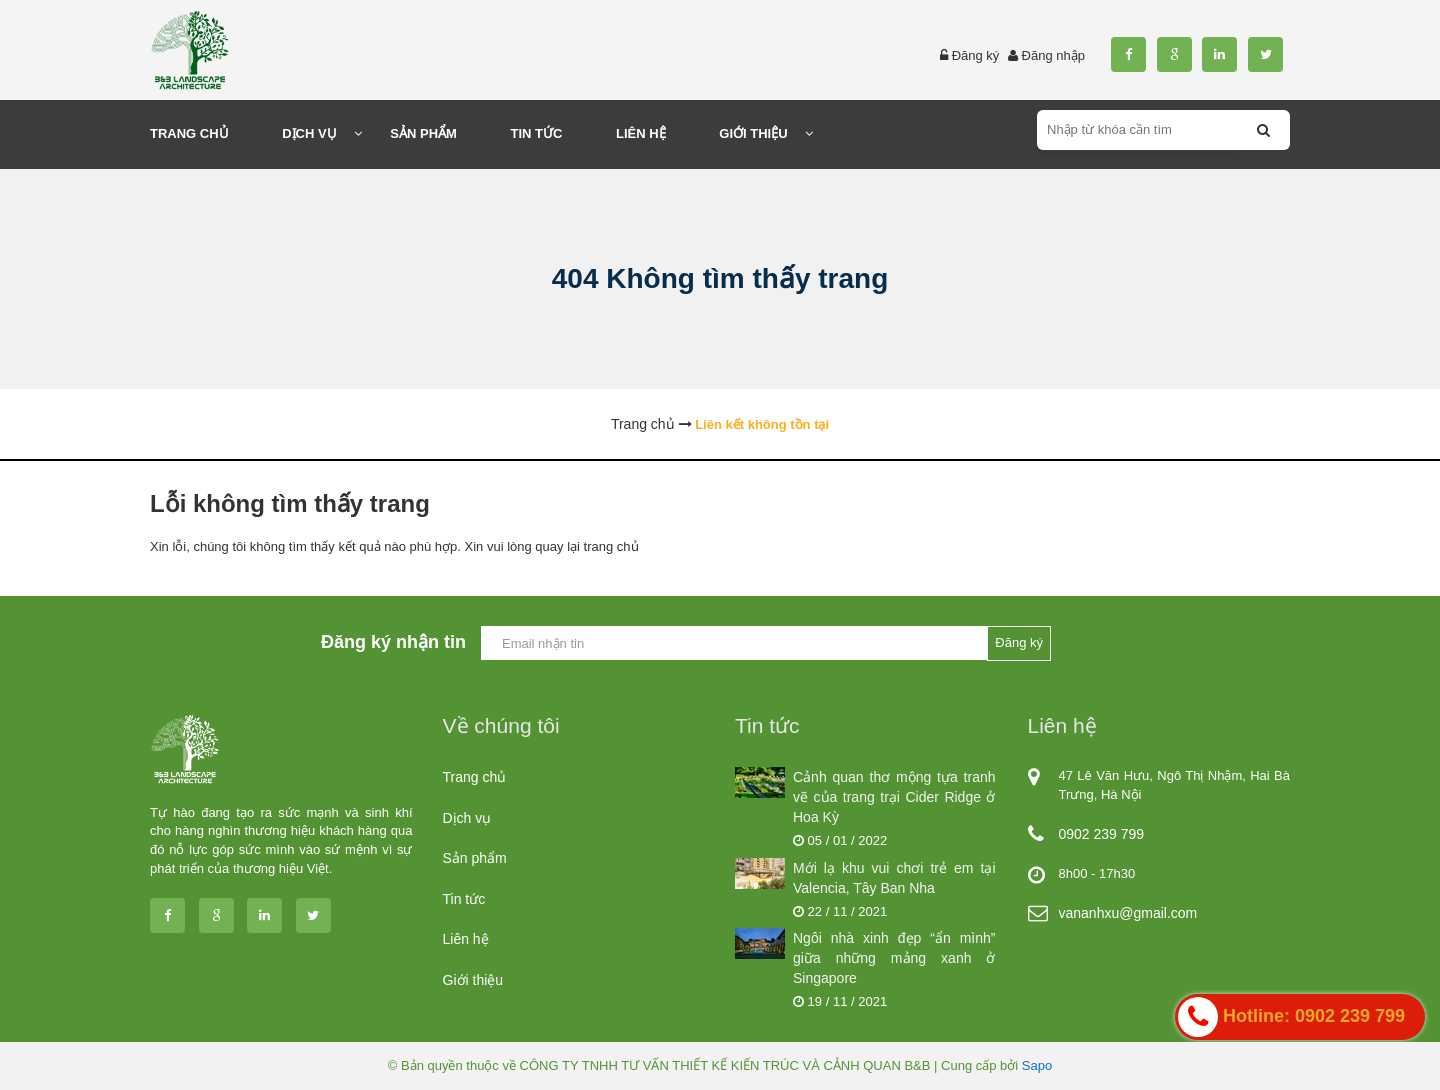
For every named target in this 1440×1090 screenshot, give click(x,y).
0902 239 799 (1102, 834)
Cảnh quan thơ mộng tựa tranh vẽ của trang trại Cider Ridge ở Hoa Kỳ (894, 797)
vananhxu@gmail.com (1128, 913)
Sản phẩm (475, 858)
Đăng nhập (1053, 55)
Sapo (1037, 1065)
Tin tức (464, 899)
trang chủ (611, 546)
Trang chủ (475, 777)
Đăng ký (976, 55)
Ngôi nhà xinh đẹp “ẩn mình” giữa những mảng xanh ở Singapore (894, 958)
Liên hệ (466, 939)
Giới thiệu (473, 980)
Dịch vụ (467, 818)
